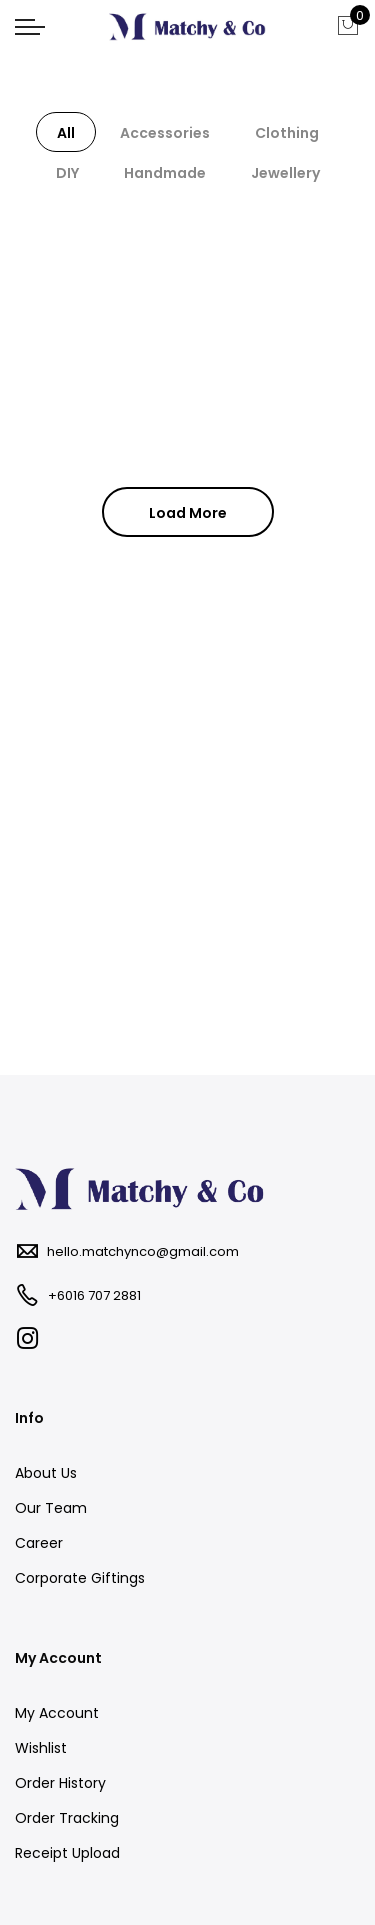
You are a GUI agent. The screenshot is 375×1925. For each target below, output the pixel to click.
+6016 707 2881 (94, 1295)
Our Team (51, 1508)
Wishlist (41, 1748)
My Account (57, 1713)
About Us (46, 1473)
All (66, 133)
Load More (188, 513)
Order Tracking (67, 1818)
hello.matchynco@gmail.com (143, 1251)
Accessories (165, 133)
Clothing (287, 133)
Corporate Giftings (80, 1578)
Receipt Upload (67, 1853)
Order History (60, 1783)
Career (39, 1543)
